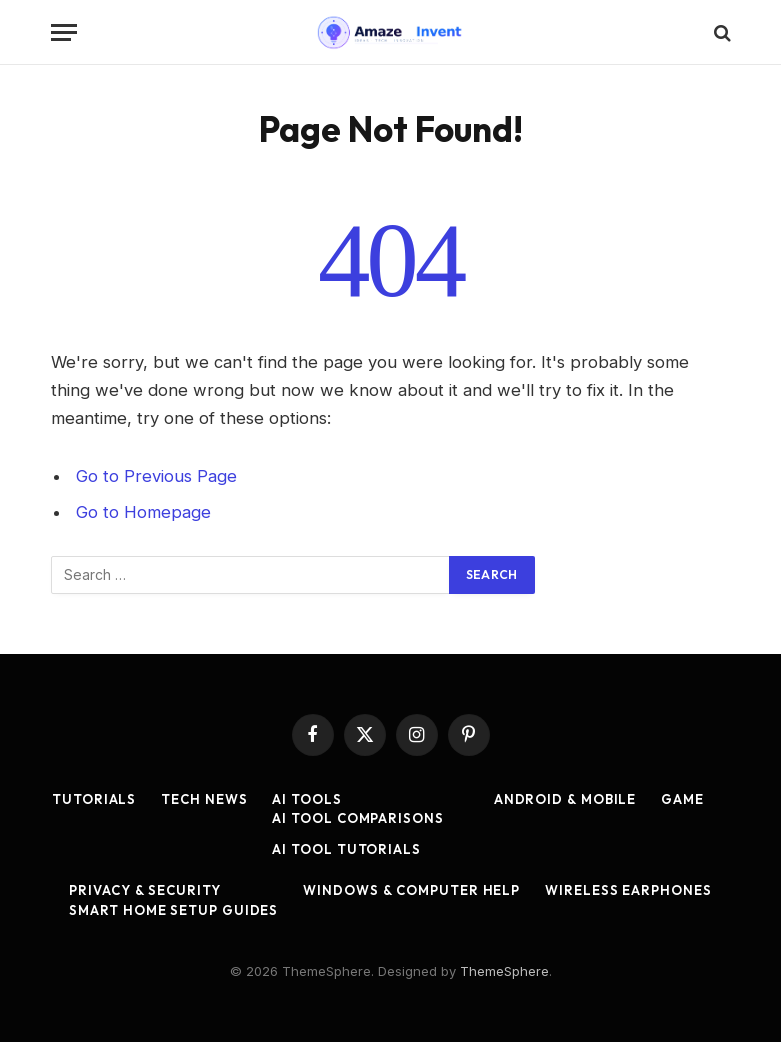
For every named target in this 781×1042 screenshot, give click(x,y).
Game (682, 799)
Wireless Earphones (628, 890)
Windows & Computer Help (411, 890)
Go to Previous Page (156, 476)
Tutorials (94, 799)
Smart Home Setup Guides (173, 910)
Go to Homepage (143, 512)
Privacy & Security (144, 890)
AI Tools (306, 799)
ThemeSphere (504, 971)
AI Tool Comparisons (357, 818)
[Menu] (64, 32)
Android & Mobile (565, 799)
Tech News (204, 799)
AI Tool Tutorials (346, 849)
